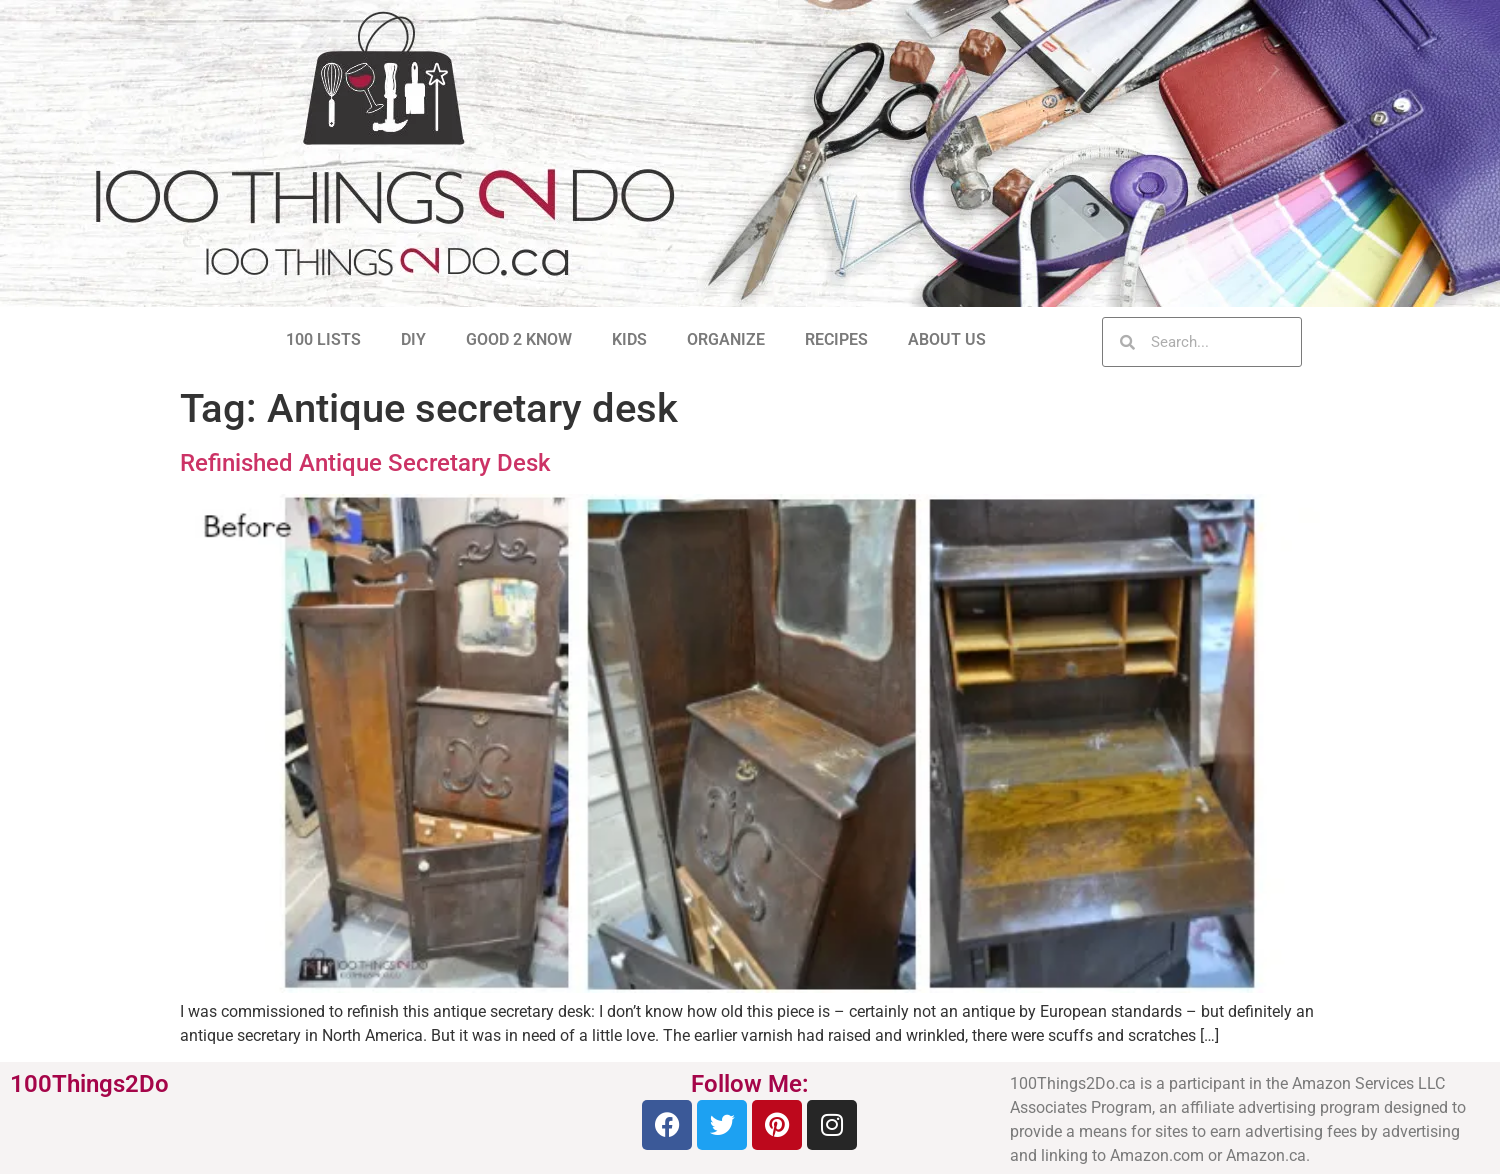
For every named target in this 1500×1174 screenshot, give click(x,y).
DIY (413, 339)
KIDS (629, 339)
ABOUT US (947, 339)
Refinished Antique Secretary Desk (365, 463)
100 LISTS (323, 339)
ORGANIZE (726, 339)
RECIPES (836, 339)
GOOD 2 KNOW (519, 339)
